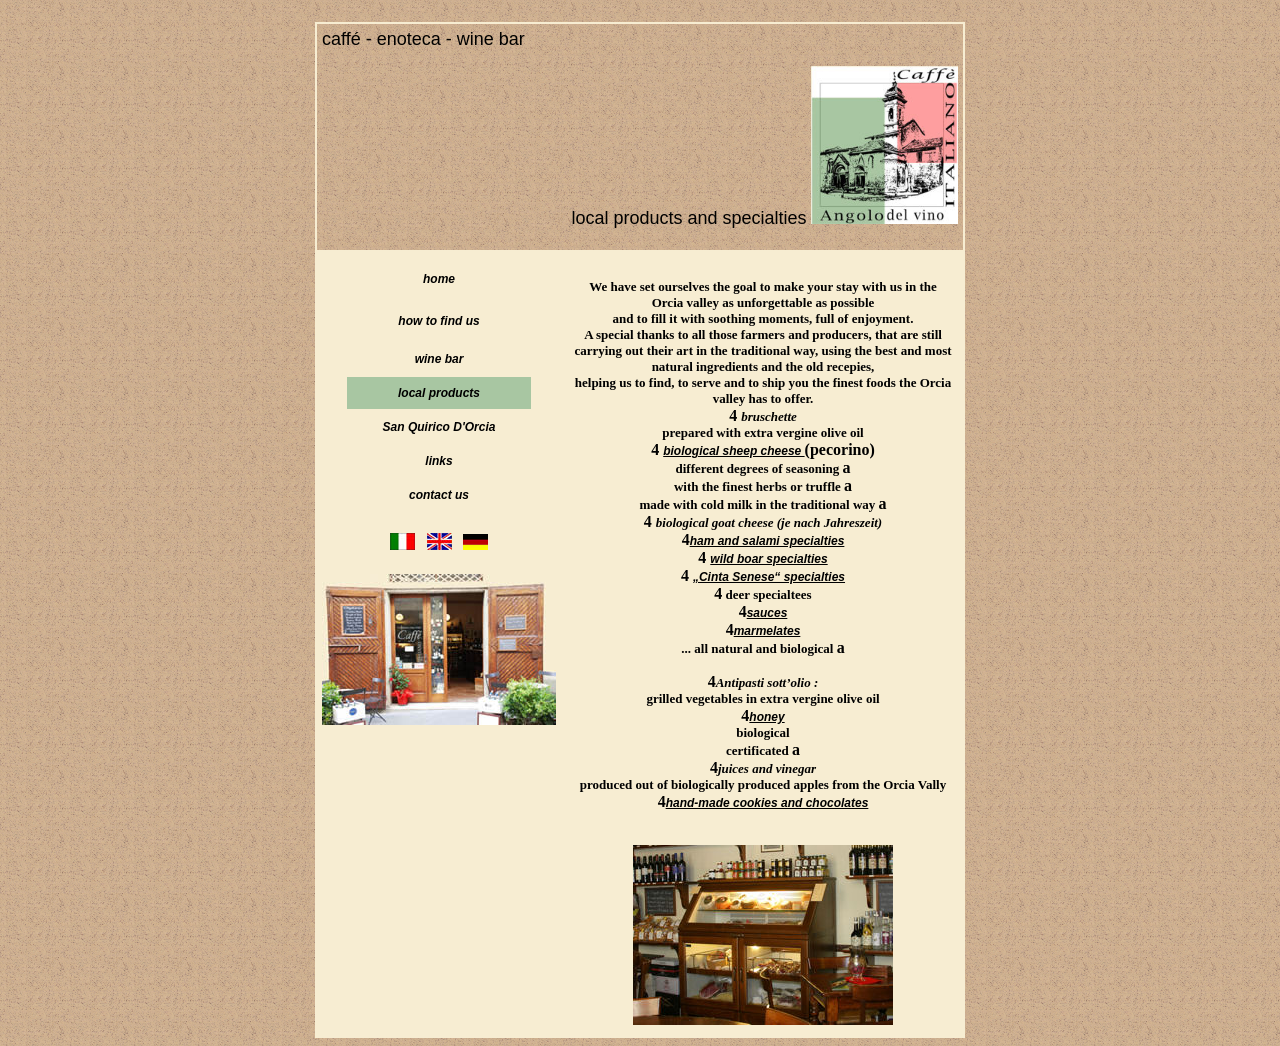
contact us (439, 495)
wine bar (439, 359)
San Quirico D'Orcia (439, 427)
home (439, 279)
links (438, 461)
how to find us (438, 321)
